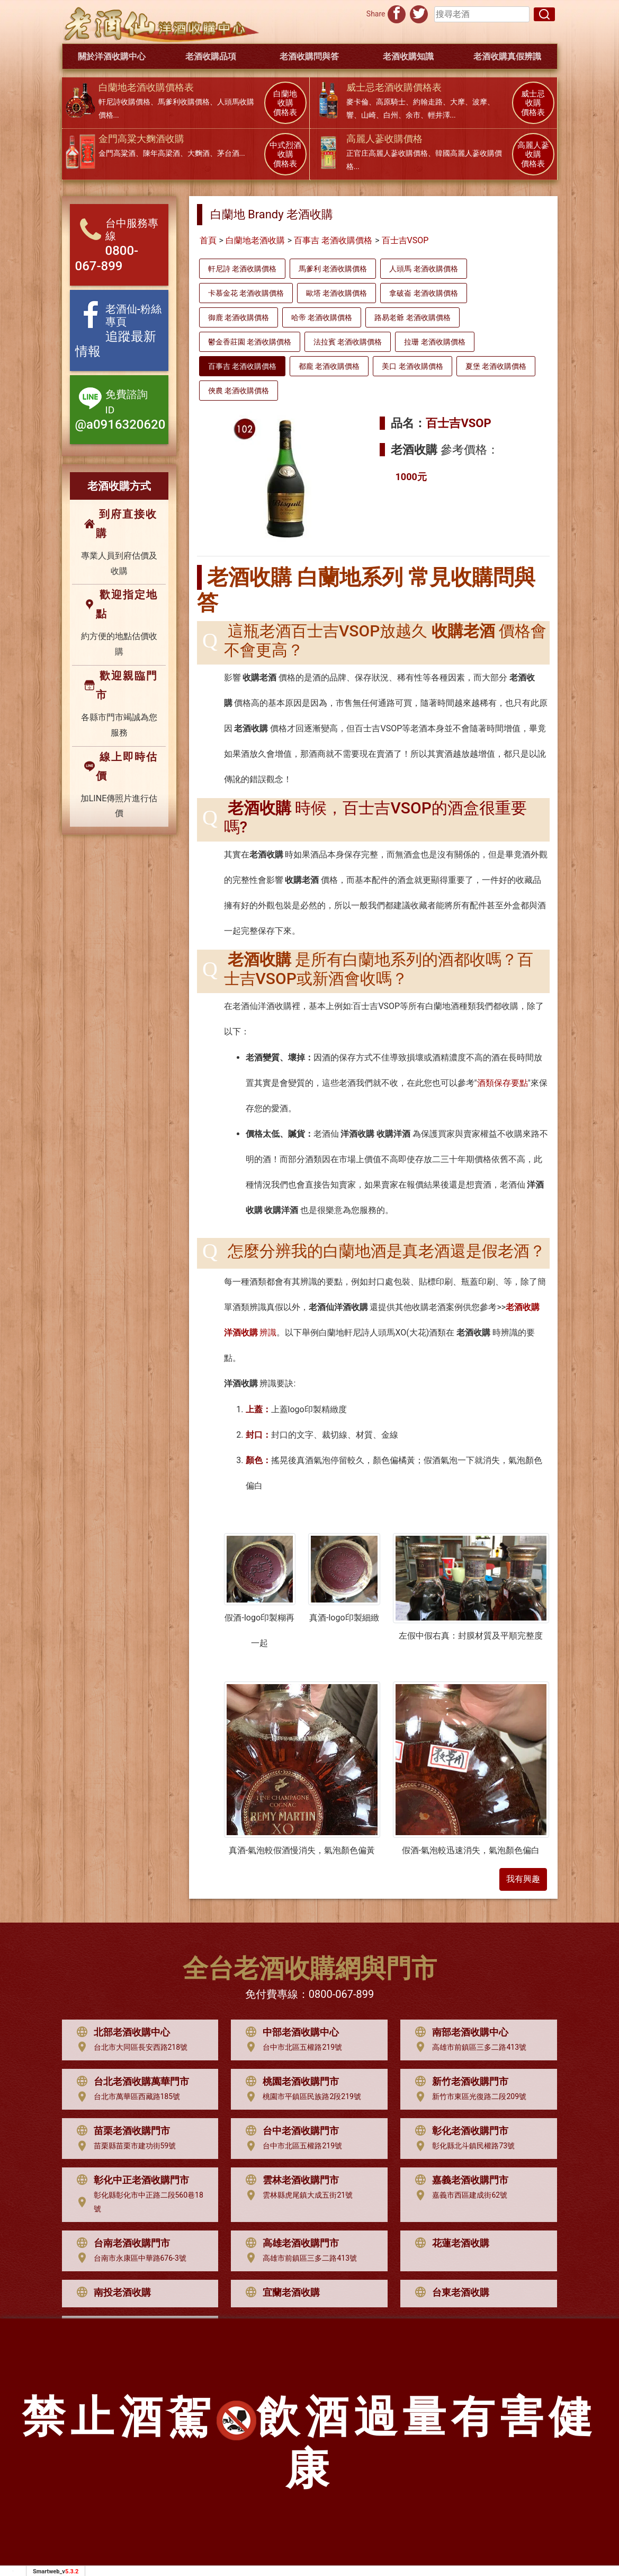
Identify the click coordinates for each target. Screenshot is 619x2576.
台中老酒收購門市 (289, 2130)
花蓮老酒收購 (449, 2243)
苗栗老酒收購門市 (120, 2130)
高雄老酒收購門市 (289, 2243)
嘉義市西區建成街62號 (458, 2195)
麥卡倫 (357, 102)
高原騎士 (391, 102)
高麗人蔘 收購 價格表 (533, 155)
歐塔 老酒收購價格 (336, 293)
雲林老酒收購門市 (289, 2180)
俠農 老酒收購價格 (238, 390)
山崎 (368, 115)
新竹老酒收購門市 (459, 2081)
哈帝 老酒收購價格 (321, 317)
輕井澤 (439, 115)
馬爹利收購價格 (184, 102)
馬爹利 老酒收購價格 (333, 268)
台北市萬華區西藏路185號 (126, 2097)
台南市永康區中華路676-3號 (128, 2258)
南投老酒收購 (111, 2292)
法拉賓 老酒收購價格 (347, 342)
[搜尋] (544, 14)
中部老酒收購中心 (289, 2032)
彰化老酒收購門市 (459, 2130)
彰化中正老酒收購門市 (130, 2180)
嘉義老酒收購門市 (459, 2180)
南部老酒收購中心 (459, 2032)
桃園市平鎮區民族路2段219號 (300, 2097)
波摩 (479, 102)
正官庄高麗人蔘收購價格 (387, 153)
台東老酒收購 (449, 2292)
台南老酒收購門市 (120, 2243)
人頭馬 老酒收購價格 (423, 268)
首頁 (208, 240)
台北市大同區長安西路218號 (129, 2047)
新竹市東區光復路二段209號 (468, 2097)
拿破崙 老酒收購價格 (423, 293)
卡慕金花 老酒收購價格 (246, 293)
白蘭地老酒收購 (255, 240)
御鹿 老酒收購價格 (238, 317)
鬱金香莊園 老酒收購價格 (249, 342)
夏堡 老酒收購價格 (495, 366)
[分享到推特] (419, 13)
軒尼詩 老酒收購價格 (242, 268)
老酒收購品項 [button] (210, 56)
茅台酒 (228, 153)
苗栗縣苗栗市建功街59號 (123, 2146)
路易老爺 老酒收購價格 (412, 317)
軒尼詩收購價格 (124, 102)
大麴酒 (198, 153)
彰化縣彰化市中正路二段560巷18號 (137, 2201)
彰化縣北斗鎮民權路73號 (462, 2146)
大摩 (457, 102)
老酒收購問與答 (309, 56)
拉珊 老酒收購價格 (434, 342)
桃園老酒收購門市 (289, 2081)
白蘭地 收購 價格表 (285, 103)
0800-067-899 (341, 1994)
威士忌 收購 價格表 (533, 103)
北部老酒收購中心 (120, 2032)
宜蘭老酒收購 (280, 2292)
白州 (390, 115)
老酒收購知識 (408, 56)
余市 (413, 115)
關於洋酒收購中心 (112, 56)
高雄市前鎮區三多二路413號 (468, 2047)
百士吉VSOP (405, 240)
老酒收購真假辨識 (507, 56)
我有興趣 (523, 1879)
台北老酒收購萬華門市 (130, 2081)
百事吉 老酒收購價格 (333, 240)
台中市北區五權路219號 (291, 2047)
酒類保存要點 (502, 1083)
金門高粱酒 (117, 153)
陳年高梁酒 (161, 153)
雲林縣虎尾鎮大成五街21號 (296, 2195)
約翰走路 (428, 102)
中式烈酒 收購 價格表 (285, 155)
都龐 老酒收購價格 (329, 366)
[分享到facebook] (397, 13)
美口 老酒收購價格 (412, 366)
